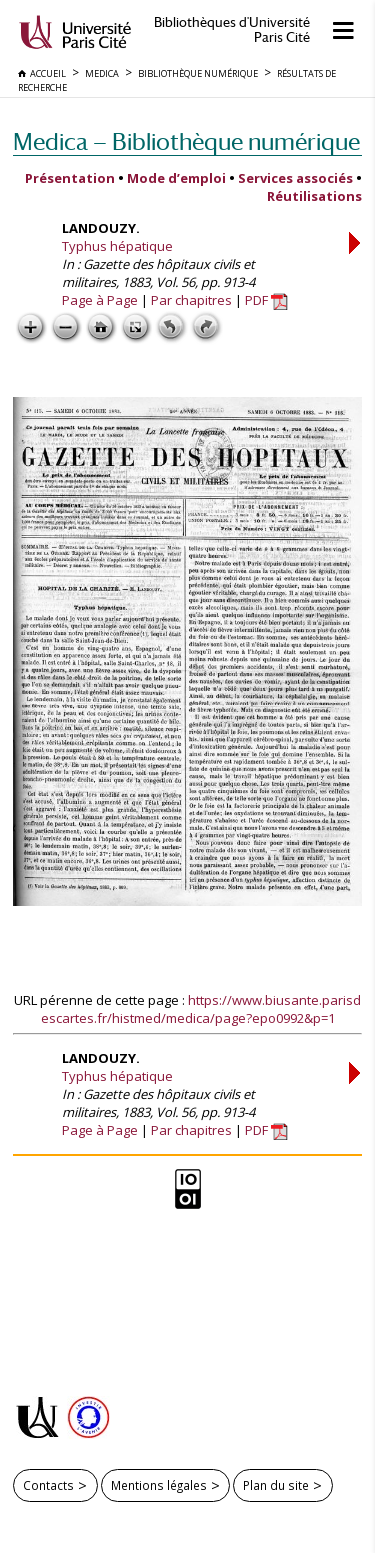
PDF (266, 300)
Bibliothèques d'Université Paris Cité (232, 30)
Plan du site (276, 1485)
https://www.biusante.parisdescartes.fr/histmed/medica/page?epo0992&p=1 (201, 1009)
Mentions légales (159, 1485)
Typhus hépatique (117, 246)
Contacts (48, 1485)
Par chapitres (191, 300)
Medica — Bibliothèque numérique (186, 141)
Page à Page (100, 300)
